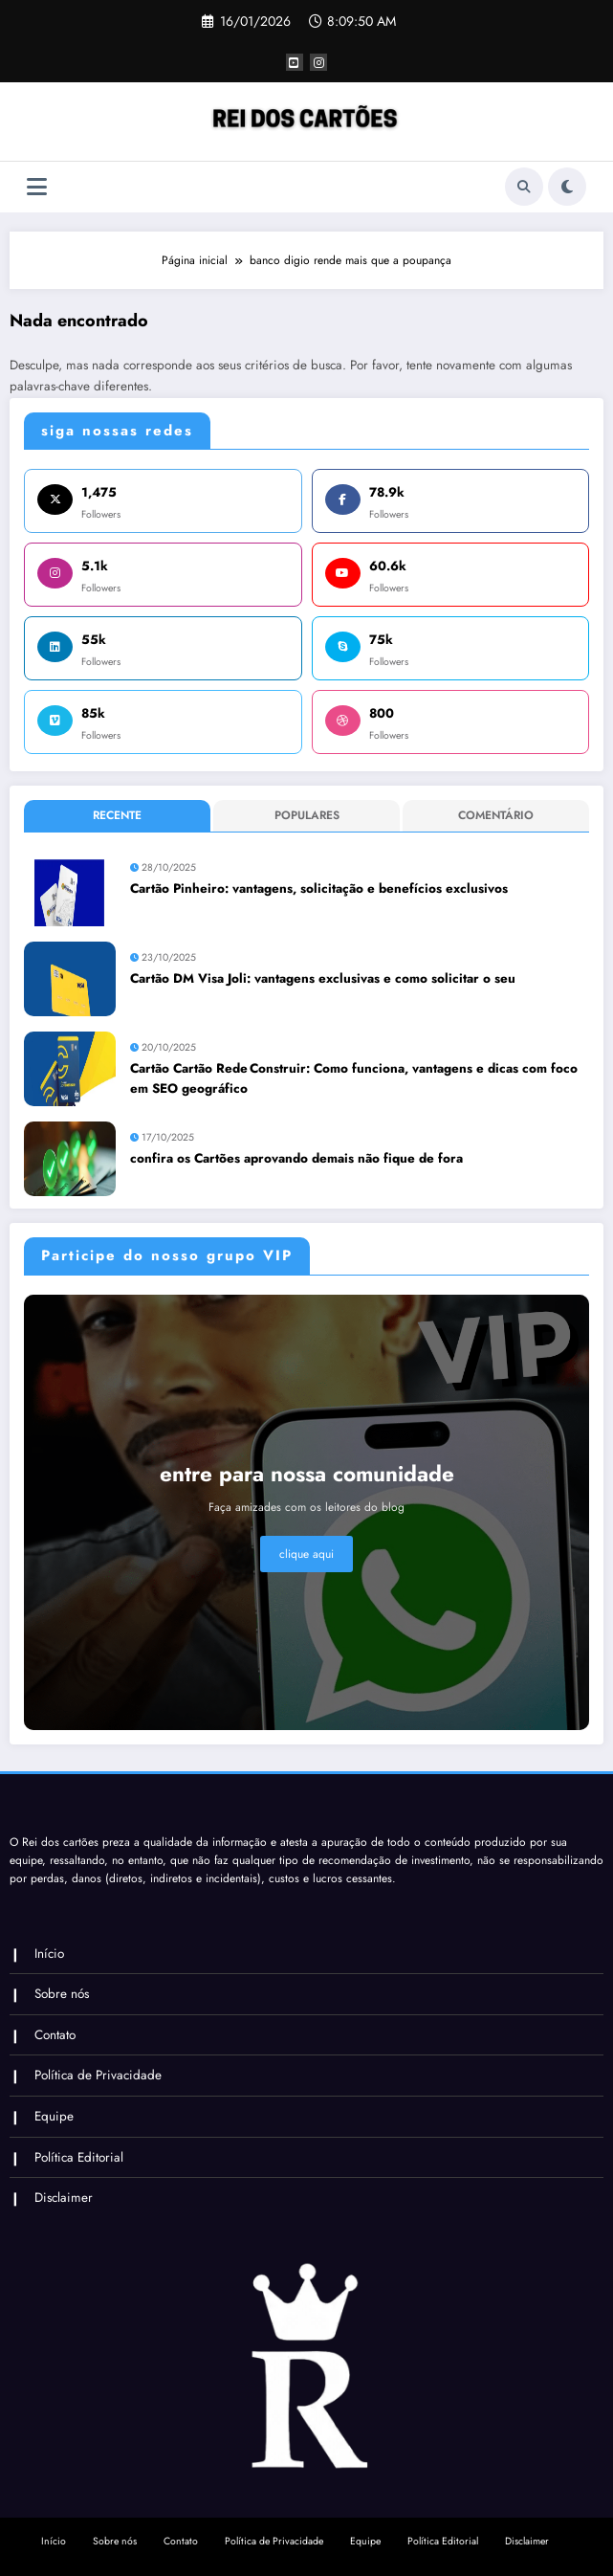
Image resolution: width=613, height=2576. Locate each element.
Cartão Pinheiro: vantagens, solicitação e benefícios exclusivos (319, 888)
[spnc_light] (567, 186)
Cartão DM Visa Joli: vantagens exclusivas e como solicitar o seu (322, 978)
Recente (117, 815)
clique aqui (306, 1554)
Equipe (54, 2116)
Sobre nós (61, 1994)
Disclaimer (63, 2197)
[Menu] (36, 187)
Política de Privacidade (98, 2075)
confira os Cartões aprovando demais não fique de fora (296, 1158)
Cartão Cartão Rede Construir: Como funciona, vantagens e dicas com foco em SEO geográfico (354, 1078)
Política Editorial (78, 2157)
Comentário (496, 815)
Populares (306, 815)
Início (49, 1953)
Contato (55, 2035)
